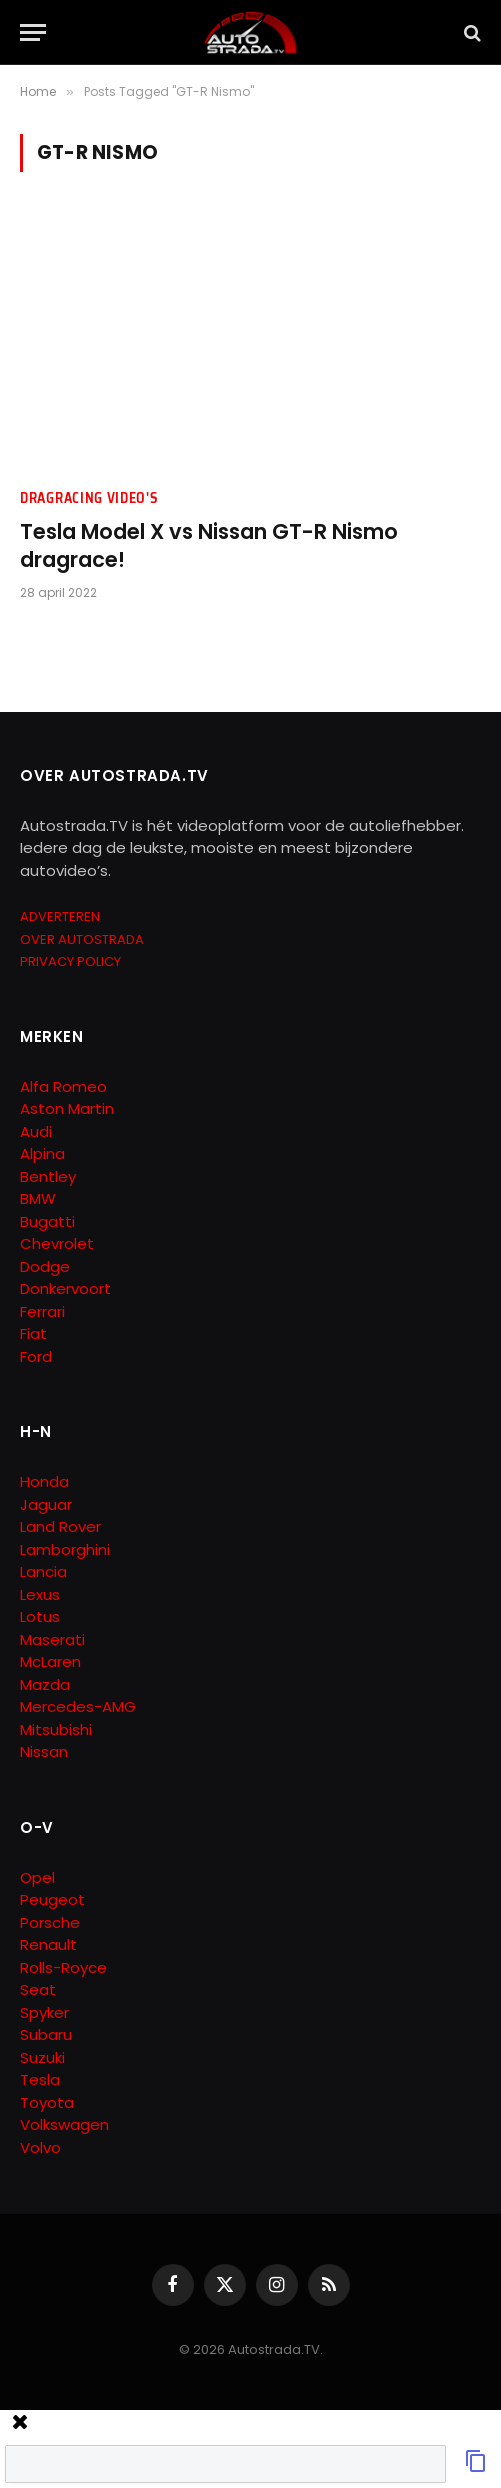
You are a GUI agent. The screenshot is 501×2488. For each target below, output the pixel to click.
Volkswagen (64, 2124)
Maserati (52, 1639)
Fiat (33, 1333)
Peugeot (52, 1899)
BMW (38, 1198)
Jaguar (46, 1504)
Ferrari (42, 1311)
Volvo (40, 2147)
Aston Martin (67, 1108)
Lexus (40, 1594)
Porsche (50, 1922)
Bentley (48, 1176)
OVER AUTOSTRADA (82, 939)
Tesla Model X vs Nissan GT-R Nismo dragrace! (209, 546)
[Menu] (33, 32)
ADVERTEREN (60, 916)
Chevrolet (57, 1243)
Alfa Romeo (65, 1086)
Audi (36, 1131)
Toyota (47, 2102)
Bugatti (47, 1221)
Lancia (43, 1571)
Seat (38, 1989)
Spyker (44, 2012)
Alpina (42, 1153)
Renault (48, 1944)
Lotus (40, 1616)
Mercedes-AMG (78, 1706)
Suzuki (42, 2057)
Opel (37, 1877)
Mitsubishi (56, 1729)
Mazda (45, 1684)
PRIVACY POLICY (70, 961)
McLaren (50, 1661)
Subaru (46, 2034)
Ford (36, 1356)
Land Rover (60, 1526)
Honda (44, 1481)
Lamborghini (65, 1549)
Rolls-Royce (63, 1967)
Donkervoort (65, 1288)
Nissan (44, 1751)
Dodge (45, 1266)
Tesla (40, 2079)
